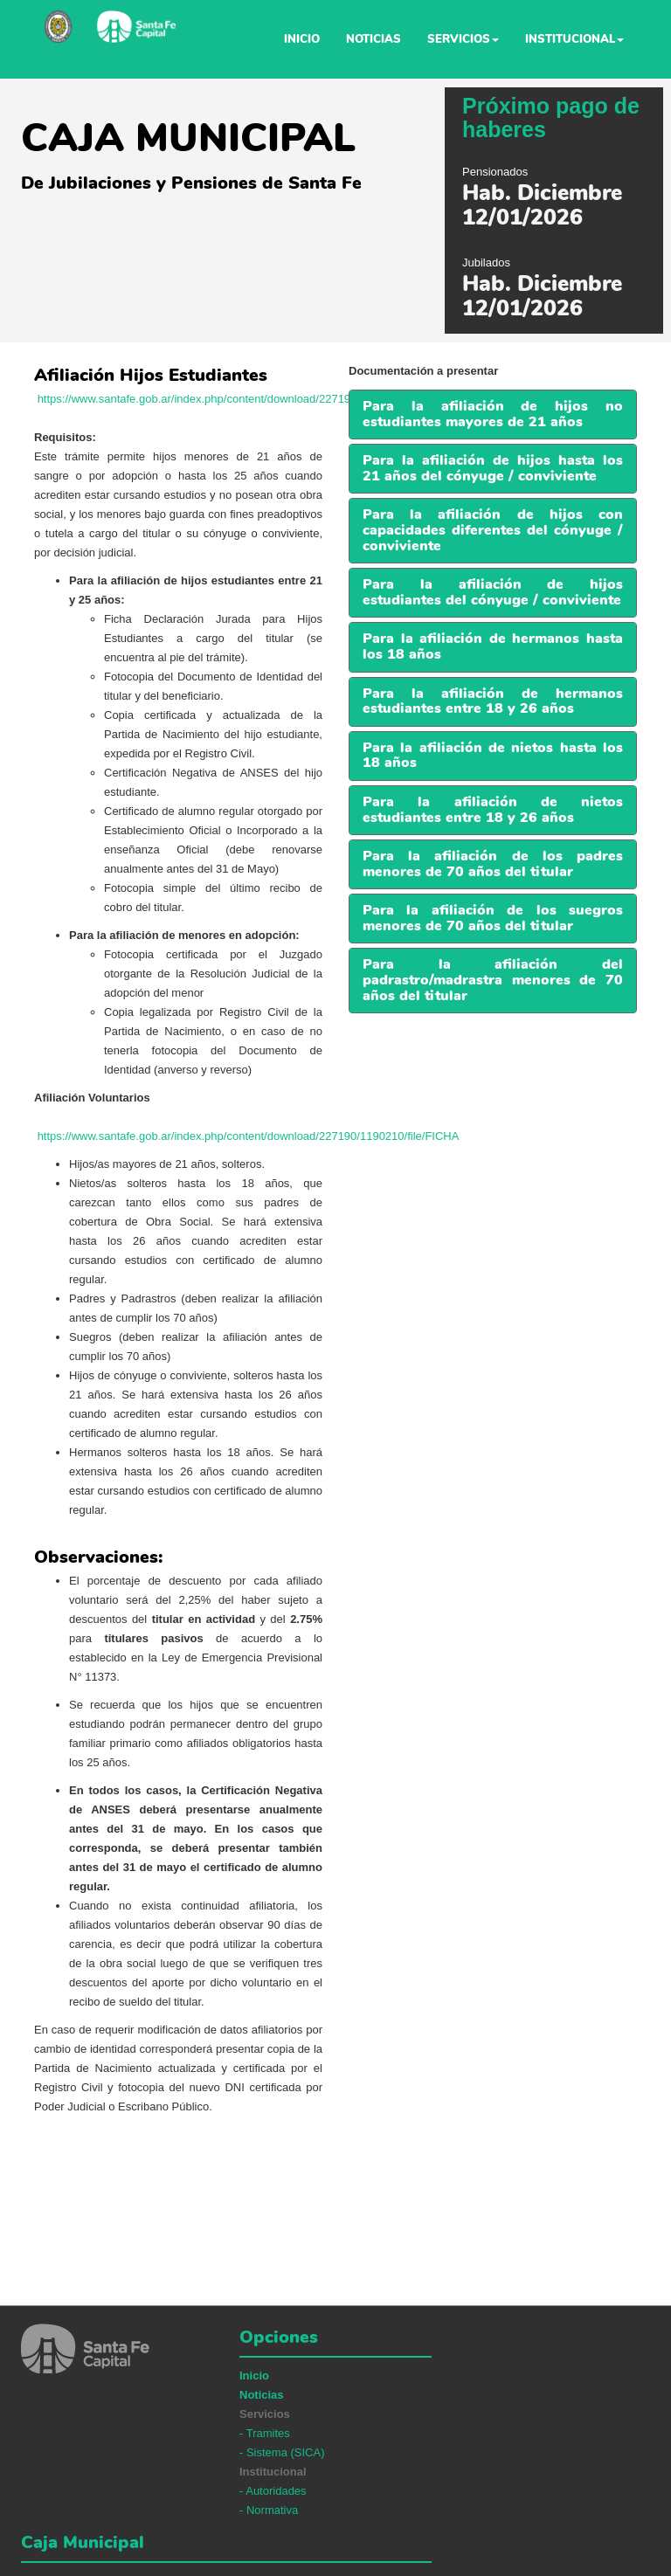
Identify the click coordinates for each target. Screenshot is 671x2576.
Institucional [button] (574, 39)
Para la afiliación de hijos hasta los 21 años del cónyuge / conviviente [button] (493, 468)
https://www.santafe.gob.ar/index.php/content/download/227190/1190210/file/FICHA (249, 1136)
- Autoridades (273, 2490)
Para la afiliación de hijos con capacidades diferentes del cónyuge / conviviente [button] (493, 530)
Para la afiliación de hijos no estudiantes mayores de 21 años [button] (493, 414)
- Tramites (264, 2433)
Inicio (302, 39)
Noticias (373, 39)
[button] (493, 592)
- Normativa (268, 2510)
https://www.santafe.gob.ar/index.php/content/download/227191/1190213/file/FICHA (249, 398)
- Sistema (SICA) (282, 2452)
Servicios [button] (463, 39)
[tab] (492, 414)
